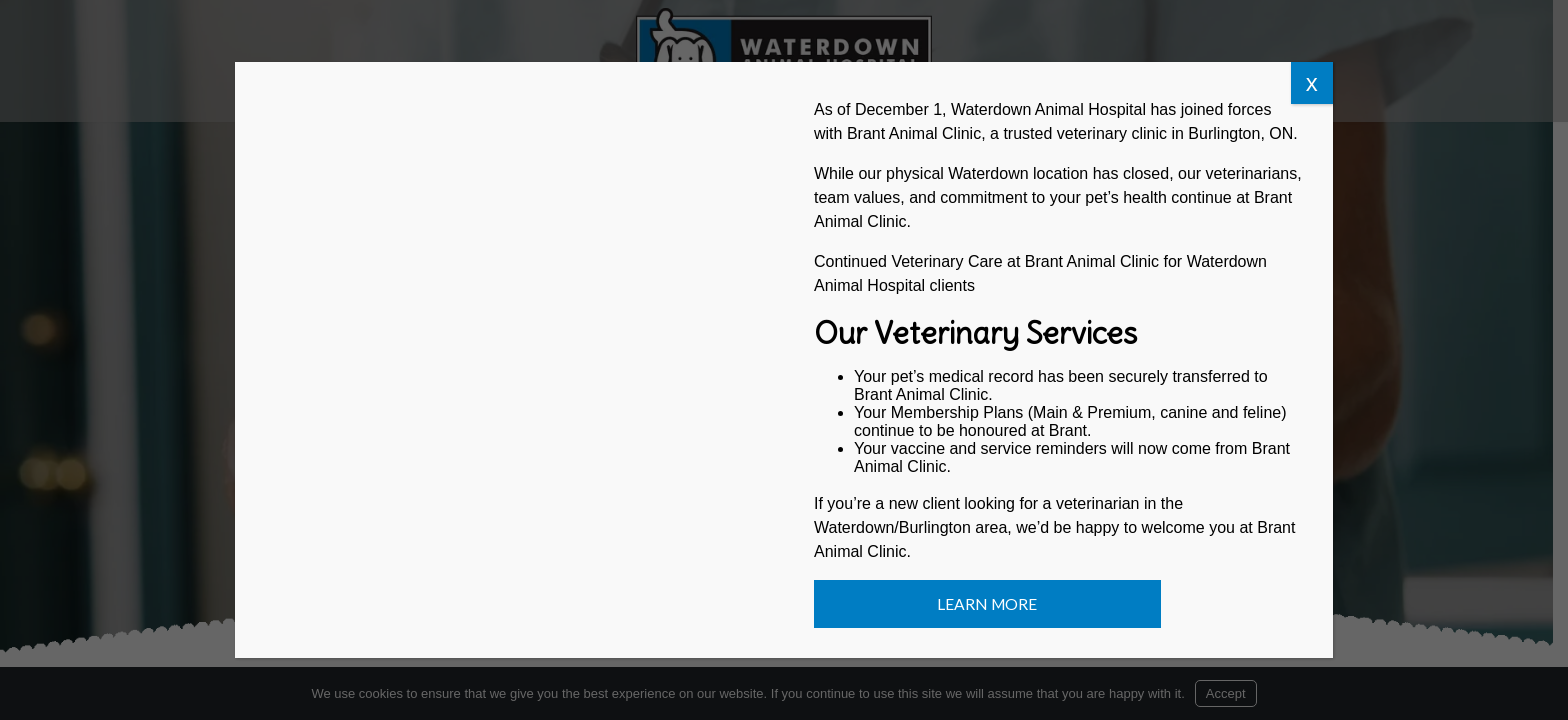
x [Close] (1312, 82)
